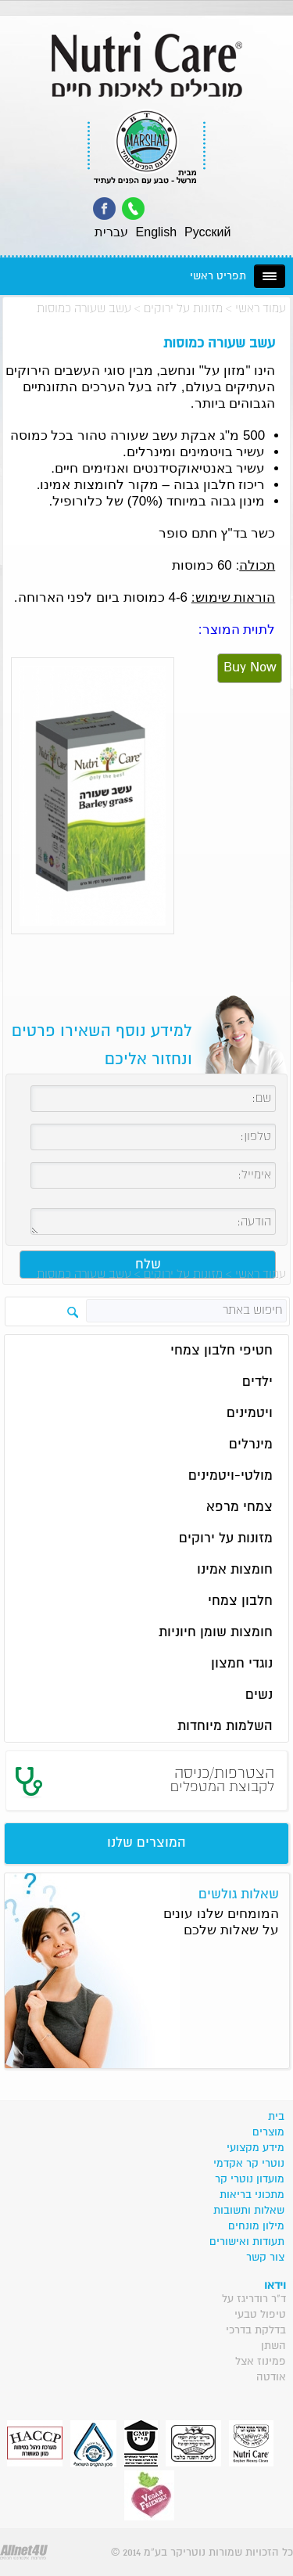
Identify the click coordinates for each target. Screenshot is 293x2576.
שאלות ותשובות (248, 2210)
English (156, 232)
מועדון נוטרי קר (249, 2179)
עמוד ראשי (260, 309)
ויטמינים (250, 1413)
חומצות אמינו (235, 1570)
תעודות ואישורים (246, 2242)
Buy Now (250, 668)
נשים (259, 1695)
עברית (111, 232)
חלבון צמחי (240, 1601)
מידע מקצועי (255, 2148)
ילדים (257, 1382)
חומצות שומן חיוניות (216, 1633)
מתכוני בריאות (252, 2195)
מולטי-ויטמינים (230, 1476)
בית (276, 2116)
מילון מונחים (256, 2226)
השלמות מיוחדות (225, 1726)
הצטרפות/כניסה (222, 1780)
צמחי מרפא (239, 1507)
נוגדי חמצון (242, 1664)
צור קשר (265, 2257)
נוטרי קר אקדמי (248, 2163)
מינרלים (251, 1445)
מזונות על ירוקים (183, 309)
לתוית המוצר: (236, 629)
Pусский (207, 232)
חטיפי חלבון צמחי (221, 1351)
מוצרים (268, 2132)
